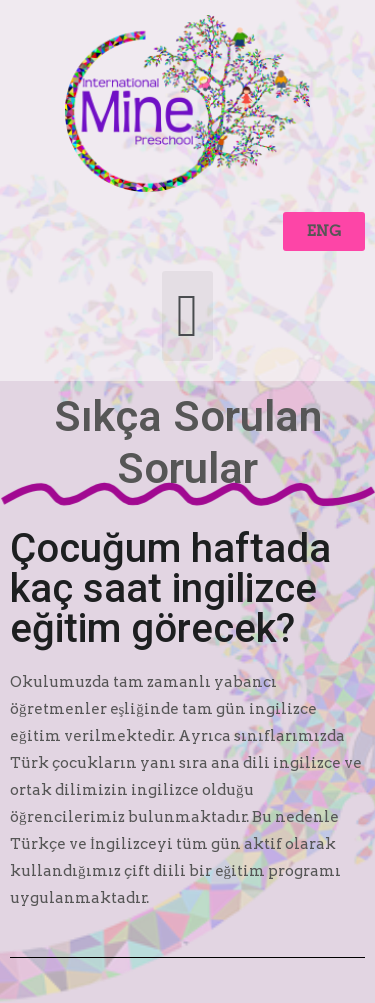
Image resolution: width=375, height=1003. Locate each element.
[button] (324, 231)
